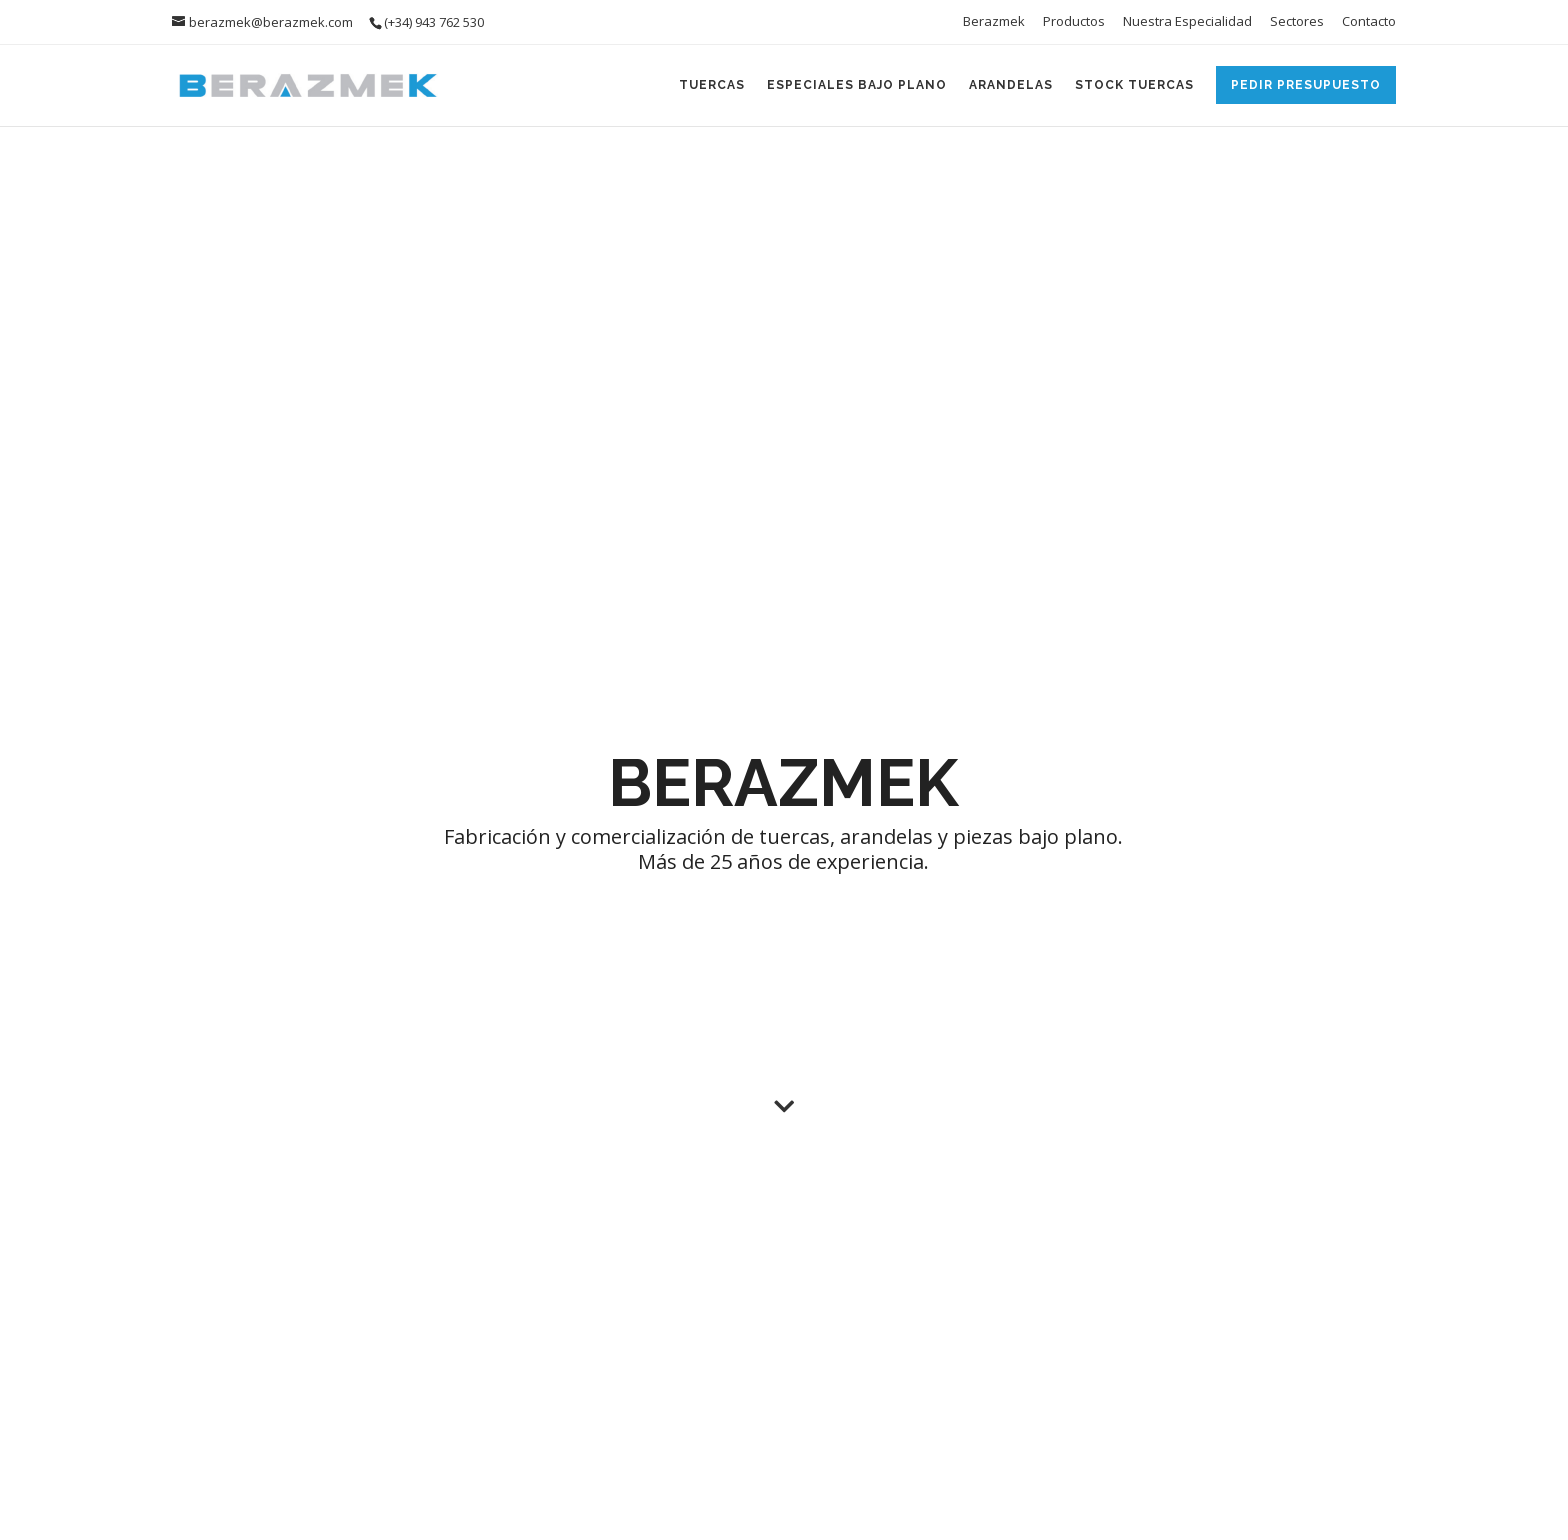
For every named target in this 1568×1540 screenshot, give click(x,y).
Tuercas (712, 85)
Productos (1074, 22)
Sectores (1297, 22)
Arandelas (1011, 85)
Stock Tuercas (1134, 85)
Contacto (1369, 22)
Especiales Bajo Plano (857, 85)
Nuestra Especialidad (1187, 22)
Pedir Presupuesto (1306, 85)
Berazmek (994, 22)
